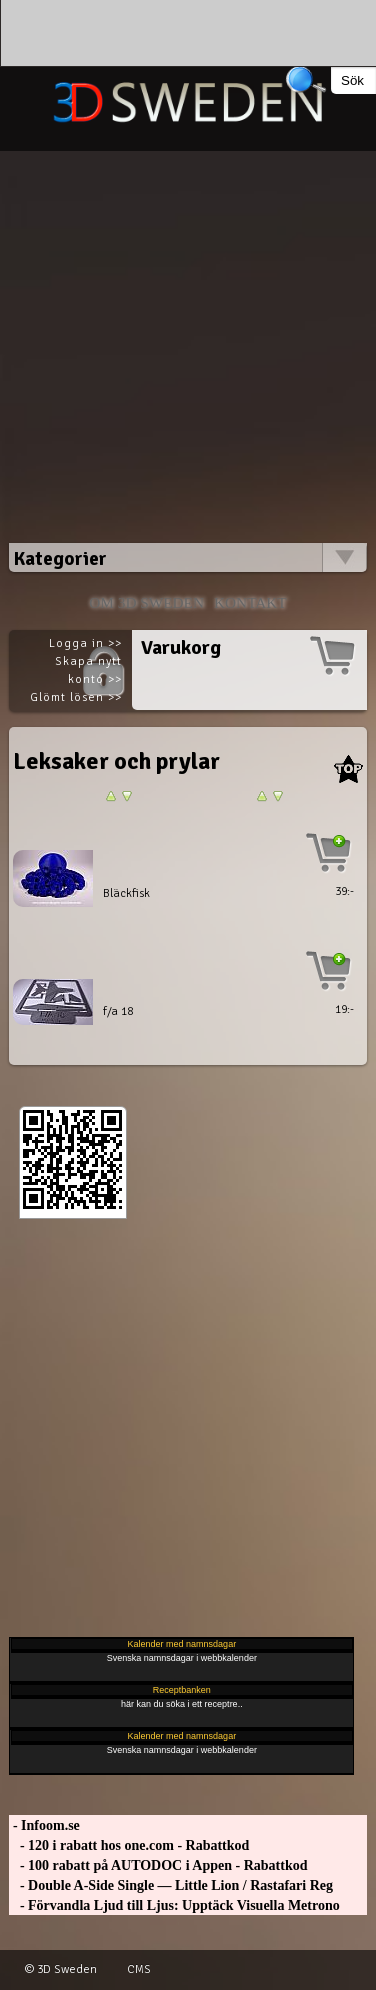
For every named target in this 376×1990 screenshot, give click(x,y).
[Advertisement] (187, 338)
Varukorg (181, 647)
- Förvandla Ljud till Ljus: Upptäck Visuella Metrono (174, 1905)
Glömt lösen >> (76, 697)
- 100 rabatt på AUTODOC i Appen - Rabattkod (158, 1865)
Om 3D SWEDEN (146, 602)
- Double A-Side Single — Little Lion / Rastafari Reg (171, 1885)
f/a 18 (118, 1011)
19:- (344, 1009)
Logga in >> (85, 643)
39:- (344, 891)
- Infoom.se (44, 1825)
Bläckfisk (126, 893)
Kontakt (250, 602)
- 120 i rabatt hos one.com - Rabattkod (129, 1845)
